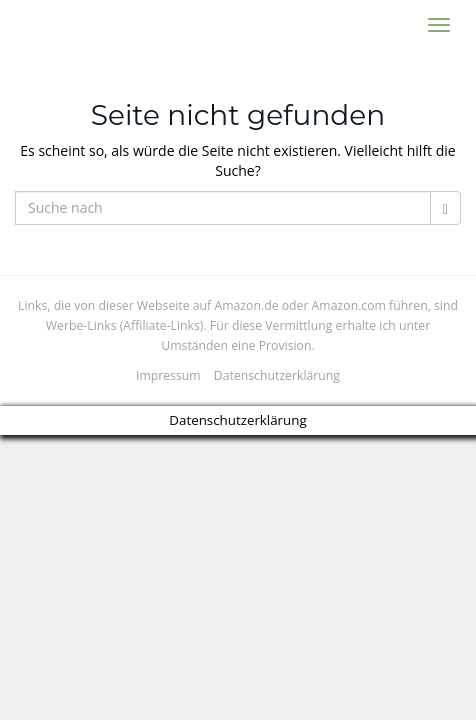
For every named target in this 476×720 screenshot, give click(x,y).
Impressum (168, 375)
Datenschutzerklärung (277, 375)
